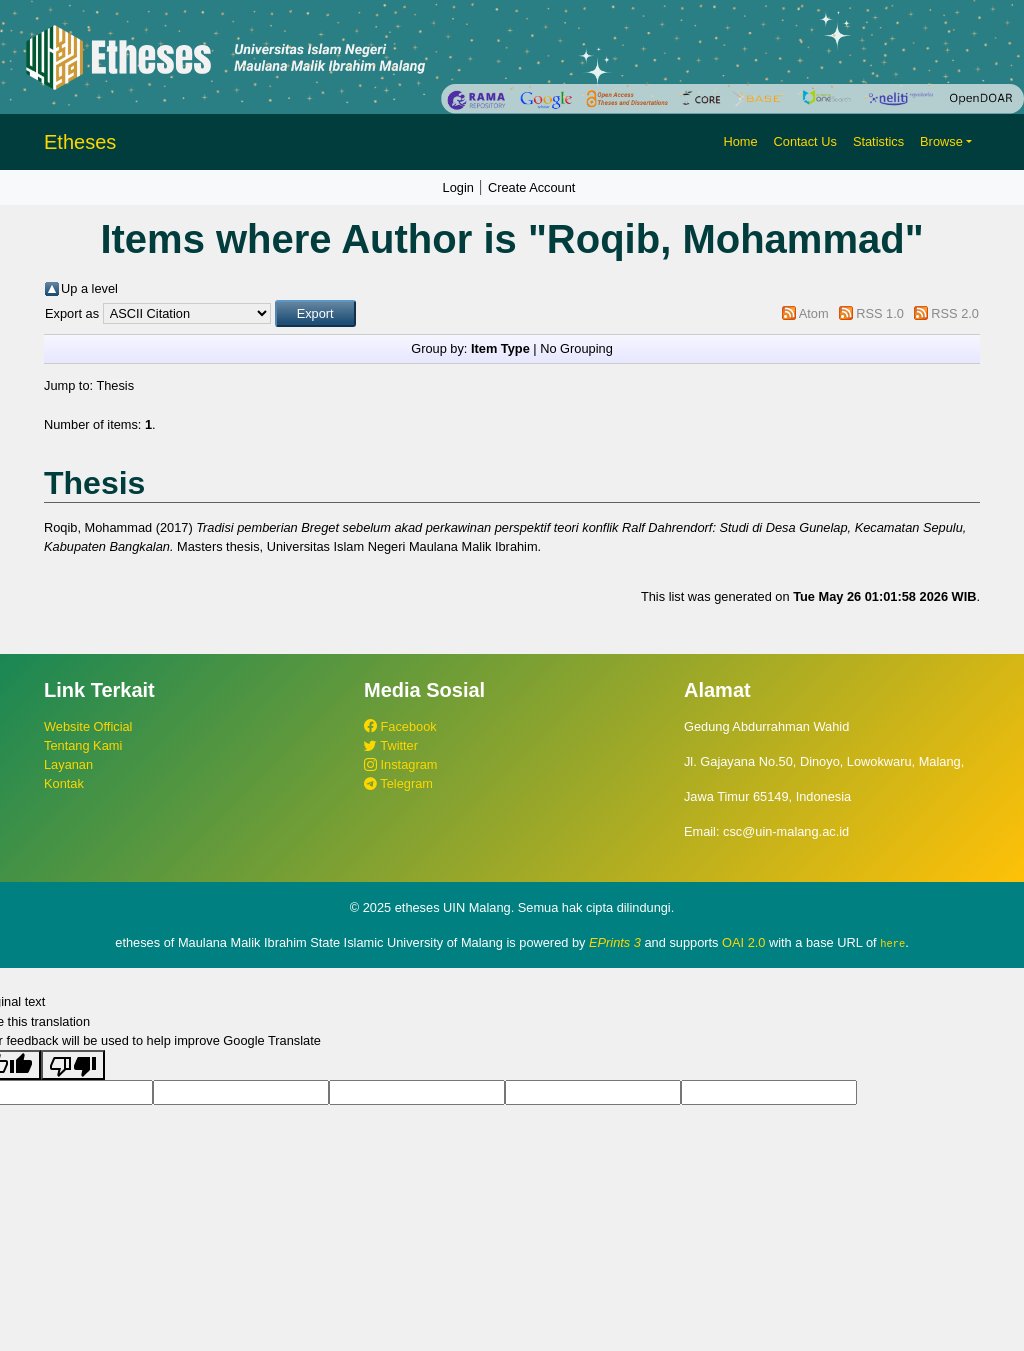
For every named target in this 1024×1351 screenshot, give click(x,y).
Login (458, 187)
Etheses (80, 142)
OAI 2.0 (743, 942)
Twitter (391, 745)
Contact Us (805, 141)
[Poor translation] (73, 1065)
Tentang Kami (83, 745)
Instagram (400, 764)
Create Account (532, 187)
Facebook (400, 726)
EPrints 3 (615, 942)
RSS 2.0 (955, 313)
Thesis (115, 385)
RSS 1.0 (880, 313)
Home (740, 141)
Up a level (89, 288)
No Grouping (576, 348)
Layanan (68, 764)
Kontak (64, 783)
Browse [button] (941, 141)
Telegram (398, 783)
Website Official (88, 726)
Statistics (878, 141)
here (892, 943)
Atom (814, 313)
